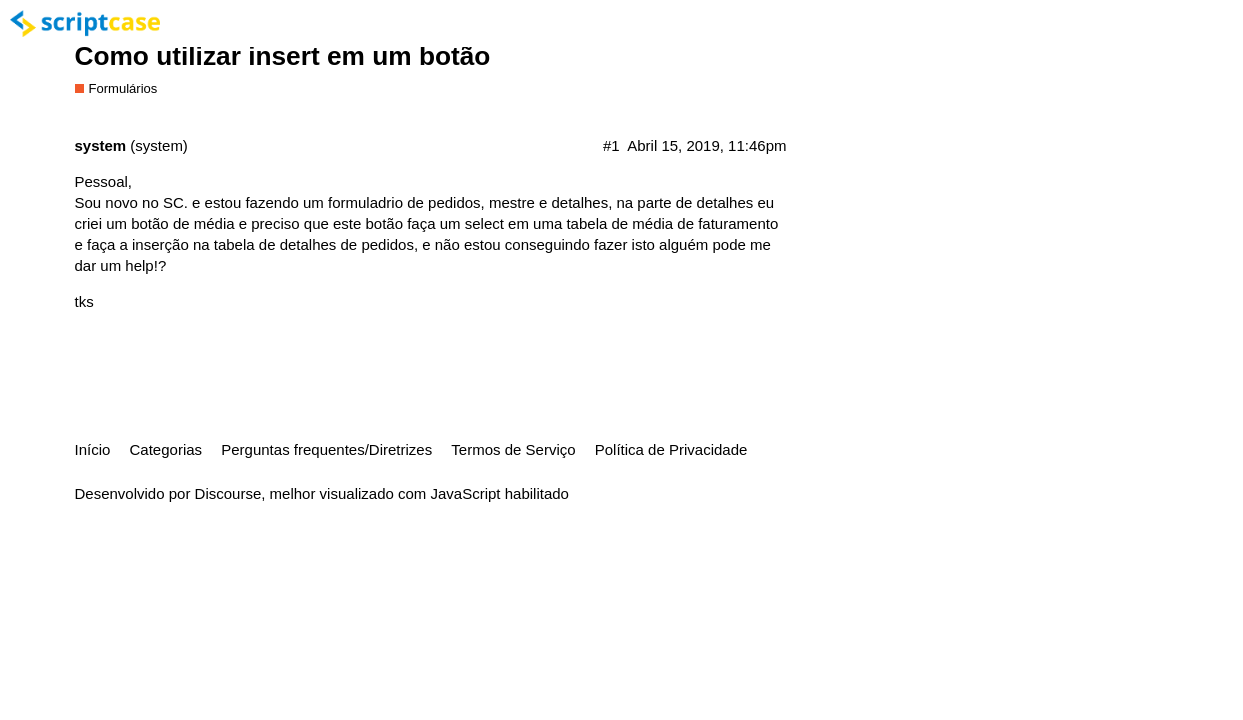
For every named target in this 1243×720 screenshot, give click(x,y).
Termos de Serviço (513, 449)
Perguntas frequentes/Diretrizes (326, 449)
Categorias (166, 449)
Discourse (228, 493)
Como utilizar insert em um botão (283, 56)
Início (93, 449)
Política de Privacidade (671, 449)
